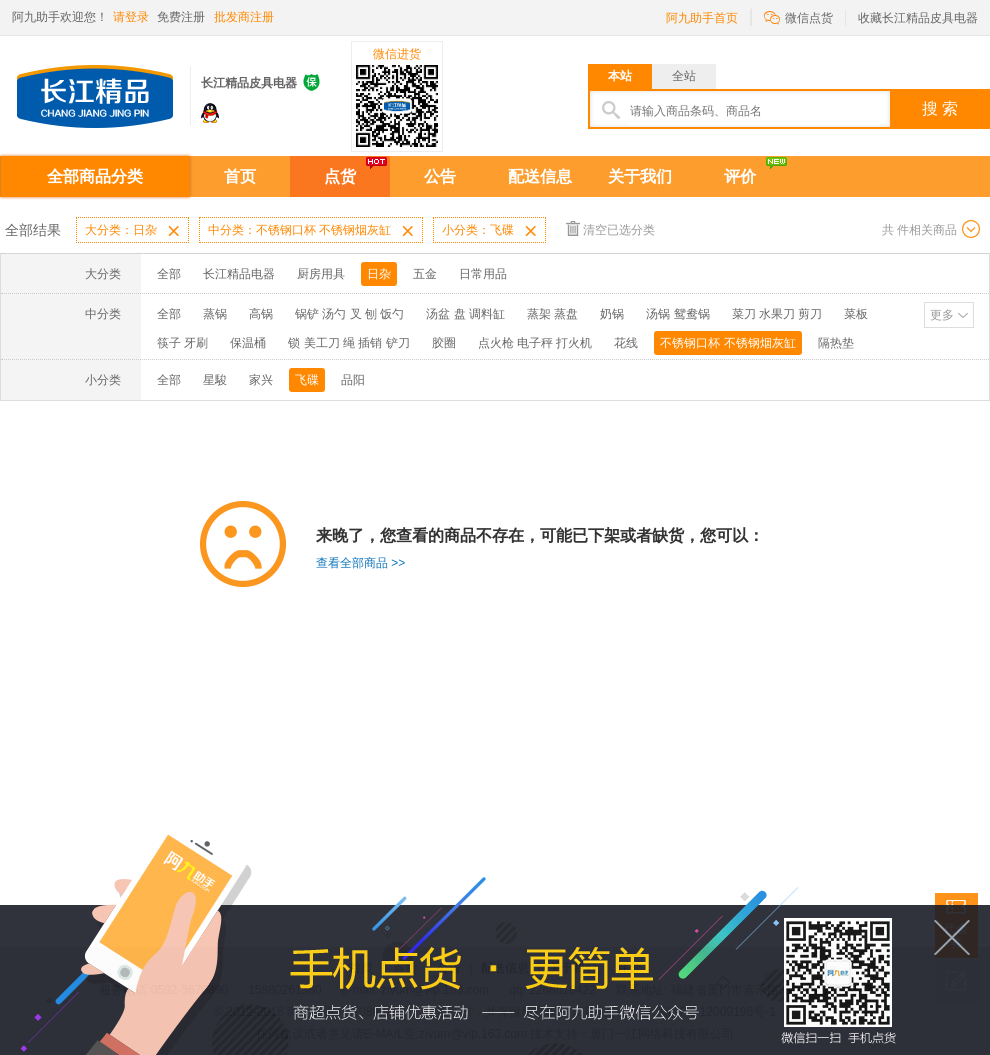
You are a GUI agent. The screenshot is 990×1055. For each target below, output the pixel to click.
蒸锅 (215, 314)
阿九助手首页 (702, 18)
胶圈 (444, 343)
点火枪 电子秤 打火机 (535, 343)
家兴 (261, 380)
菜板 (856, 314)
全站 (684, 76)
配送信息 (540, 176)
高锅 (261, 314)
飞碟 (307, 380)
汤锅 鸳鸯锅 (677, 314)
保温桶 (248, 343)
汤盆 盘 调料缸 (465, 314)
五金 (425, 274)
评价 (740, 176)
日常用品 (483, 274)
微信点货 (798, 16)
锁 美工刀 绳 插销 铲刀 (348, 343)
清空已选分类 (610, 228)
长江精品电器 (239, 274)
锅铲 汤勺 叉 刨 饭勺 (349, 314)
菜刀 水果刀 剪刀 (777, 314)
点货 (340, 176)
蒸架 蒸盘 (552, 314)
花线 (626, 343)
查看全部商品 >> (360, 563)
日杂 (379, 274)
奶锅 (612, 314)
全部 (169, 274)
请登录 (131, 17)
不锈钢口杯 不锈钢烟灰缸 (727, 343)
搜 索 (940, 108)
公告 (440, 176)
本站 (620, 76)
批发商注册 (244, 17)
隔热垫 (836, 343)
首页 (240, 176)
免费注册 (181, 17)
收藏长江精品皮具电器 (918, 18)
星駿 (215, 380)
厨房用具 (321, 274)
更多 (942, 315)
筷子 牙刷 (182, 343)
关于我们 (640, 176)
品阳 (353, 380)
